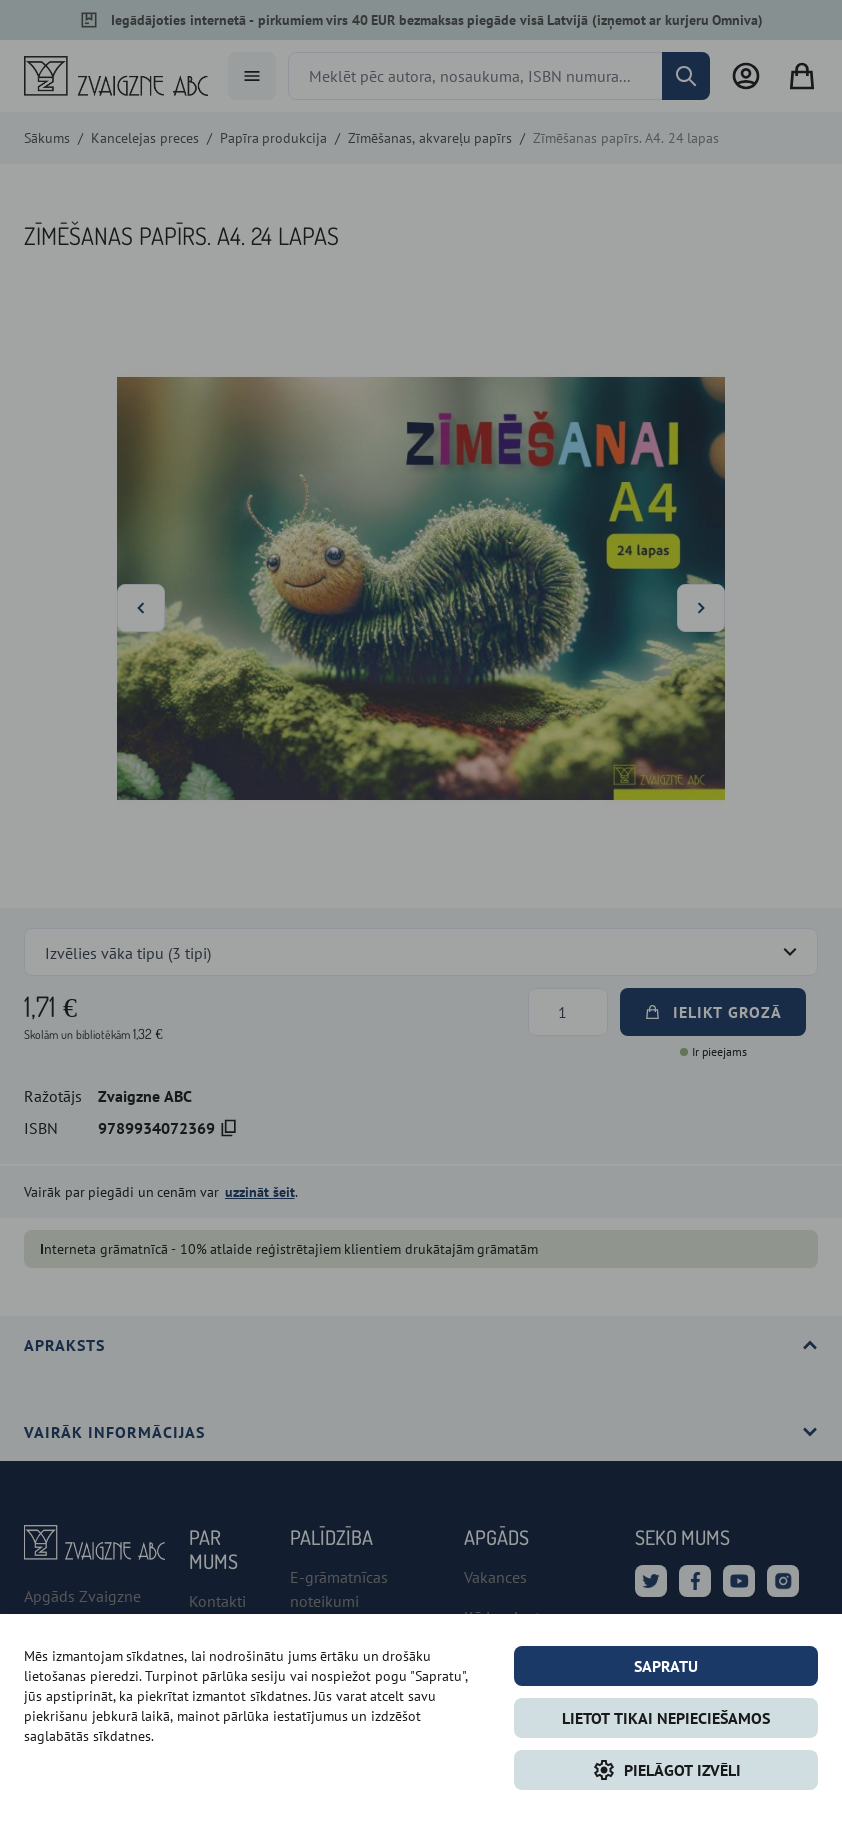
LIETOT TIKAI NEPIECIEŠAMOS (666, 1718)
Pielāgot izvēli (666, 1770)
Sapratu (666, 1666)
